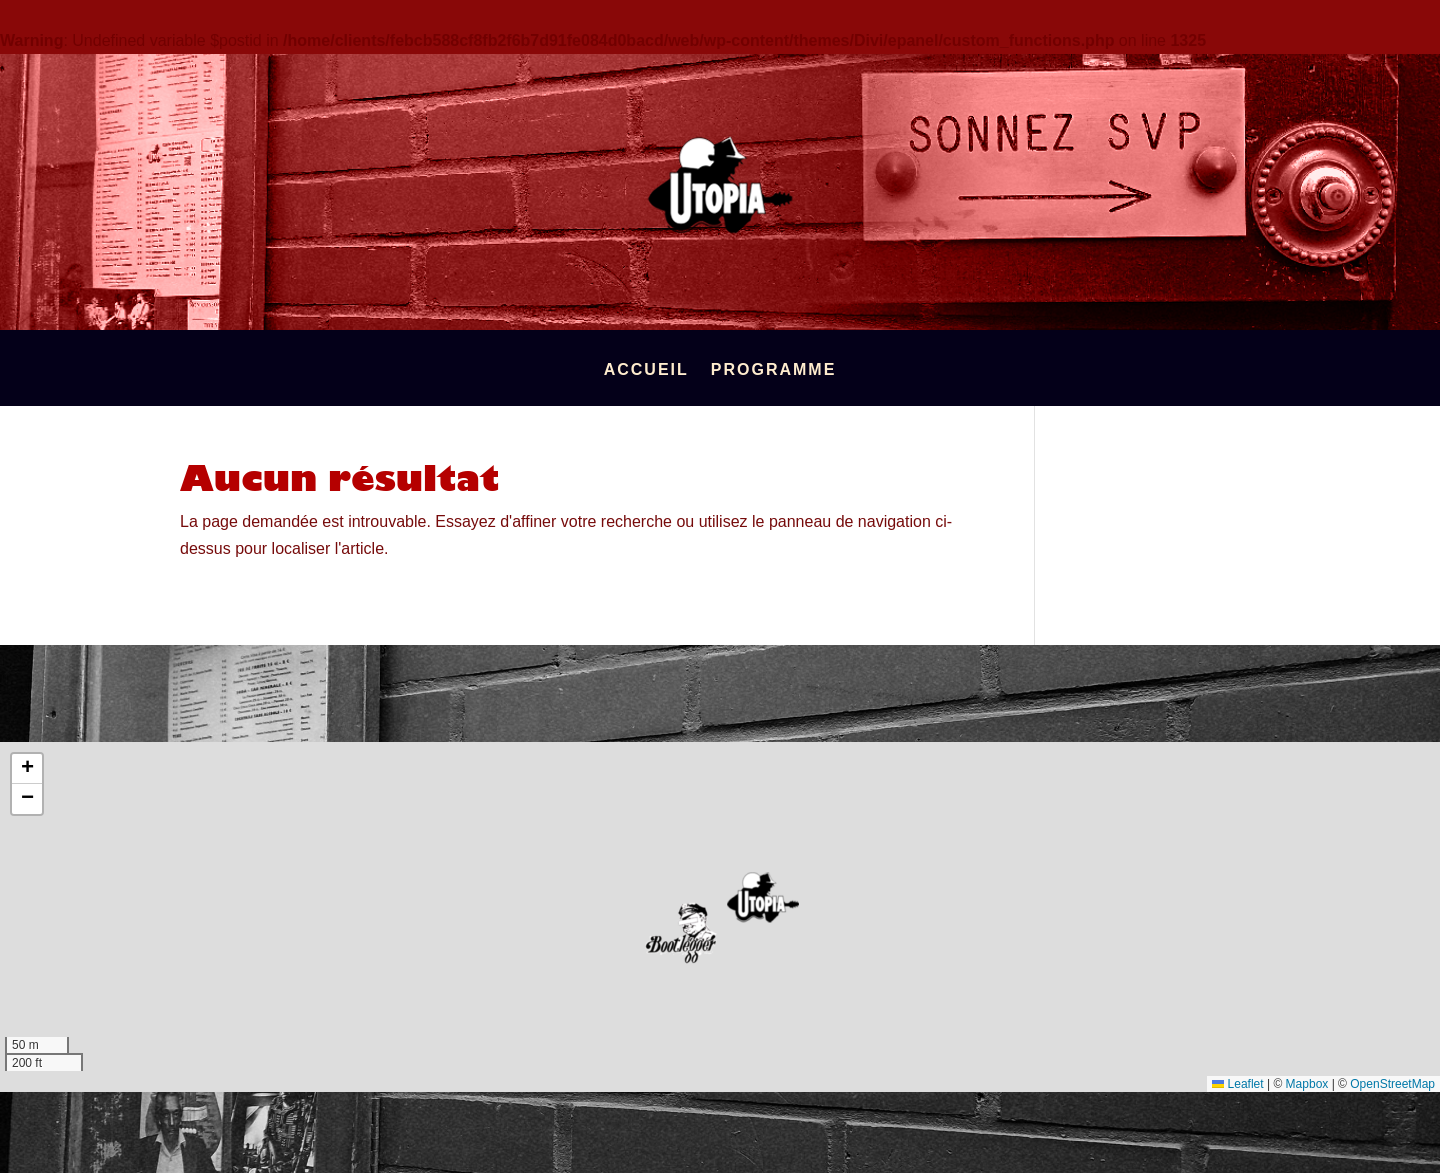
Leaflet (1237, 1084)
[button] (763, 897)
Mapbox (1307, 1084)
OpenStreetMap (1392, 1084)
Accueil (646, 370)
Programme (774, 370)
